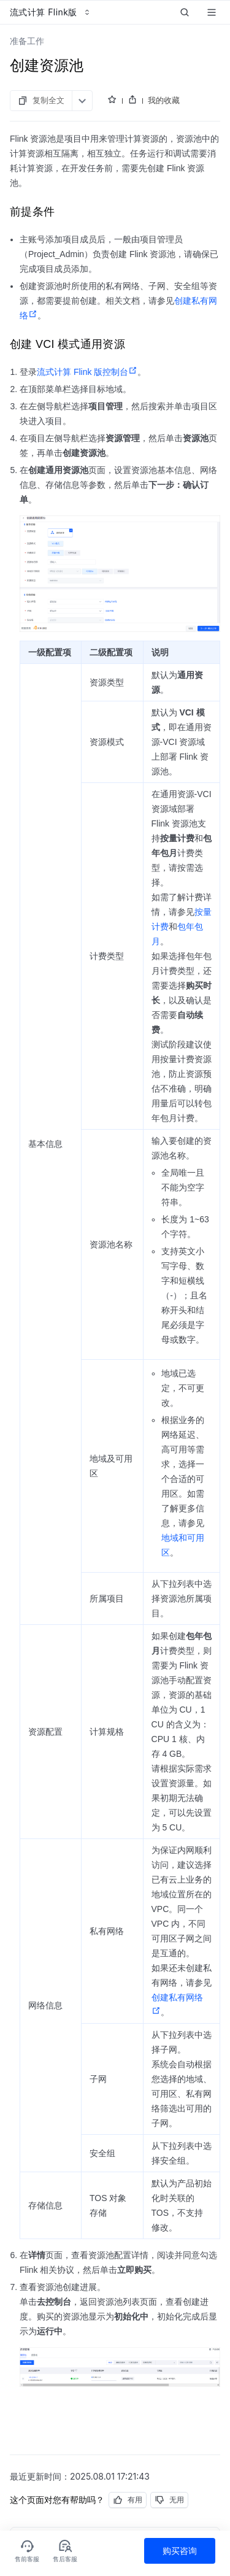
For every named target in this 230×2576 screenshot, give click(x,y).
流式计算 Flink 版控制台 (87, 372)
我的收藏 (164, 100)
